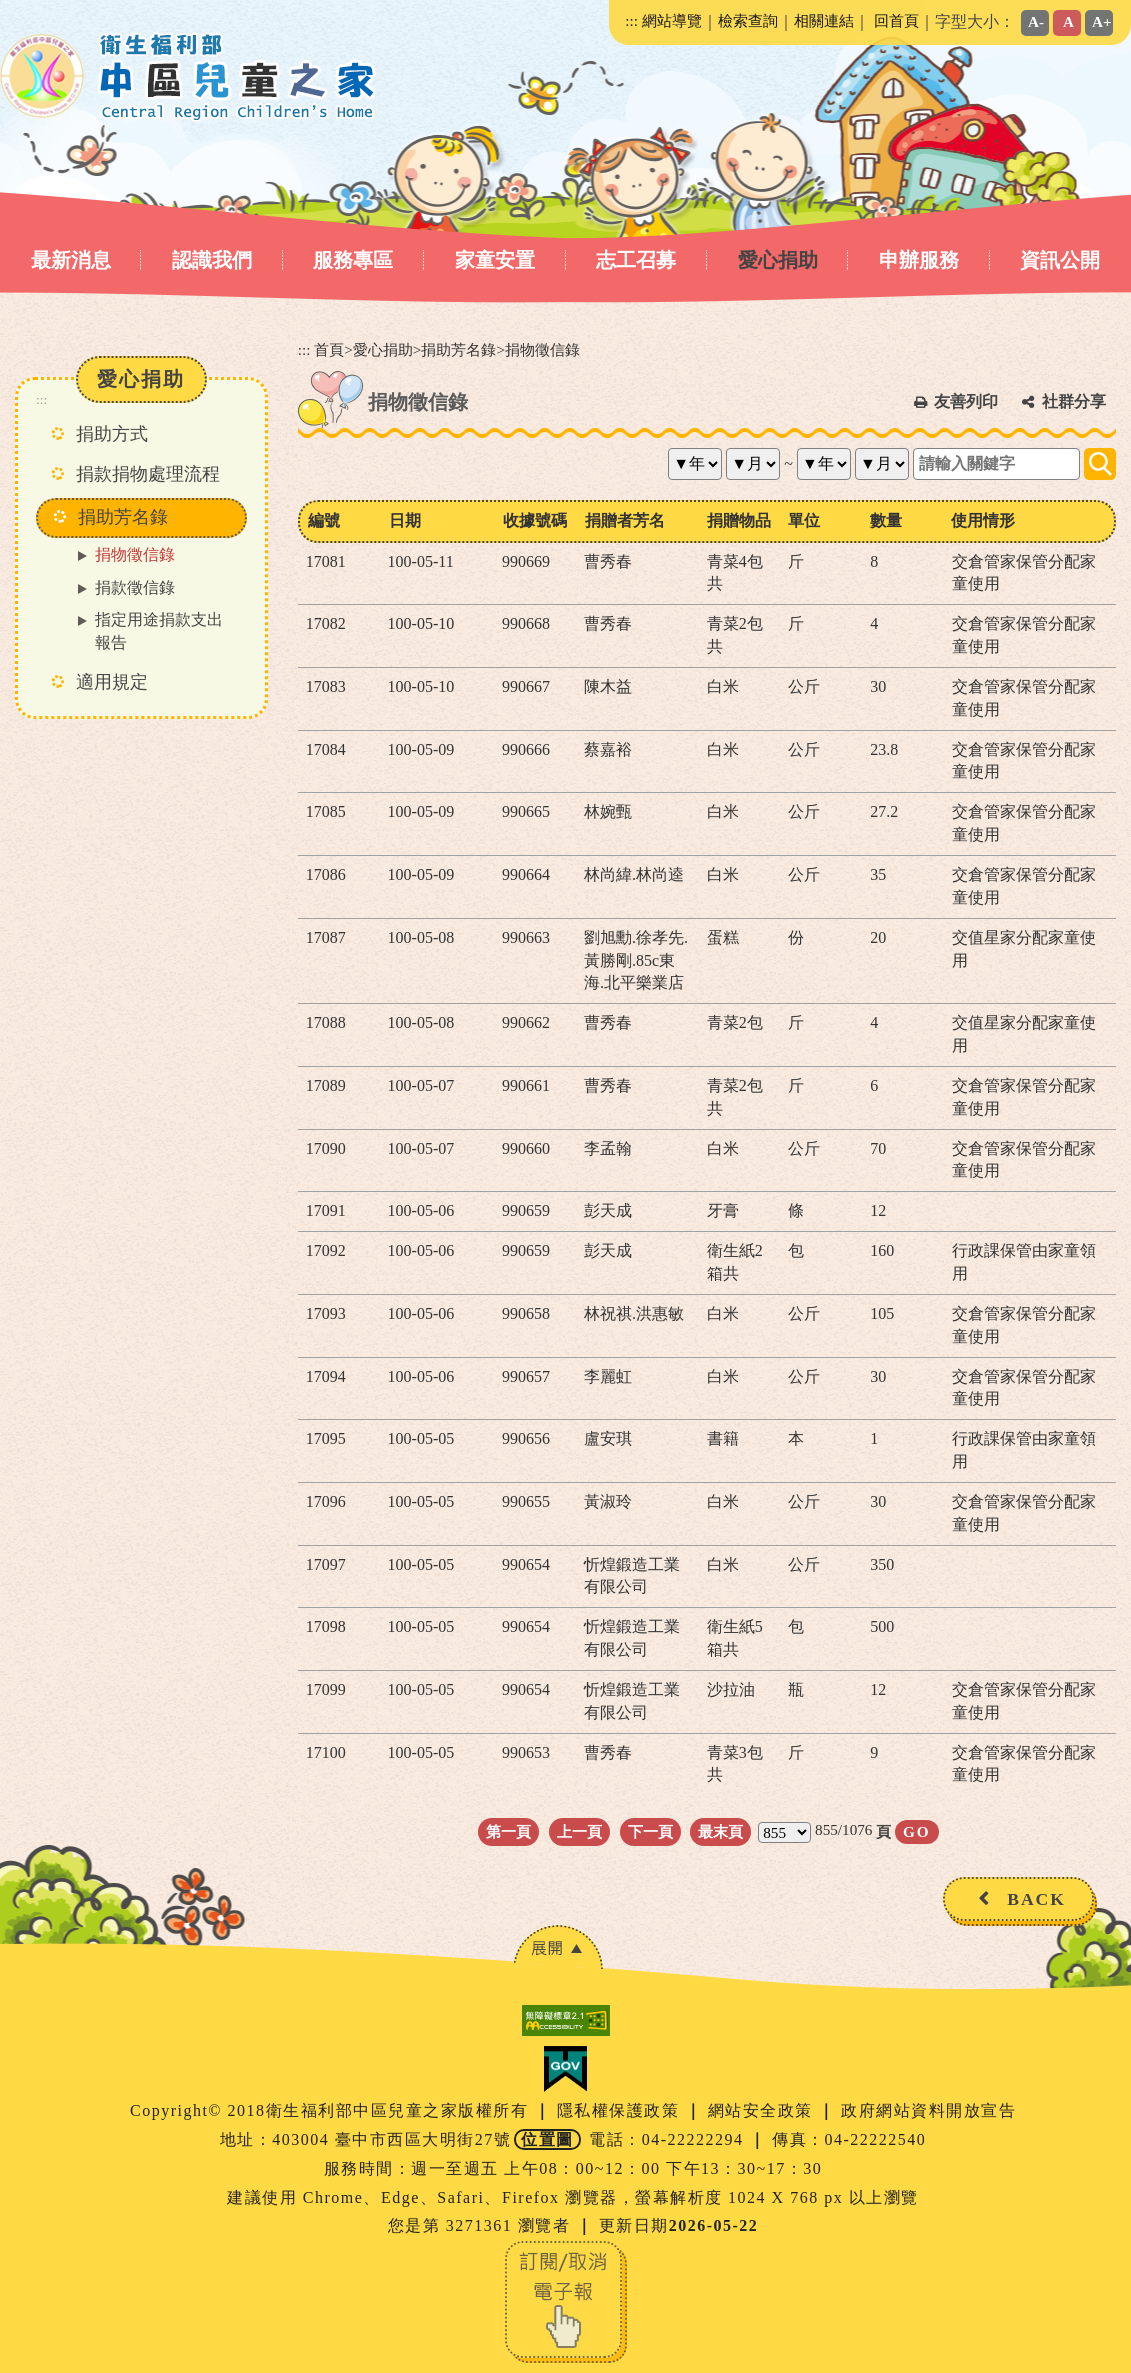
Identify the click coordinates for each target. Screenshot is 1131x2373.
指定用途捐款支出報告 (159, 631)
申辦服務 (919, 260)
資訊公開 (1060, 260)
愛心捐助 (778, 260)
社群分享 (1074, 401)
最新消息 (71, 260)
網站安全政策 (763, 2110)
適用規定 (112, 682)
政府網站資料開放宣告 (928, 2110)
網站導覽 (672, 20)
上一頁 (579, 1831)
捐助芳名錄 (458, 349)
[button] (558, 1947)
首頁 (329, 349)
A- (1036, 21)
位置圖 (547, 2139)
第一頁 (508, 1831)
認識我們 (212, 260)
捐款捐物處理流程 (148, 474)
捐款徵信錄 (135, 587)
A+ (1102, 21)
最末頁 (720, 1831)
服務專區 (353, 260)
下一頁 (650, 1831)
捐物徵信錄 (135, 554)
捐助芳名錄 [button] (123, 517)
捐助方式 (112, 434)
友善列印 (966, 401)
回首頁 (896, 20)
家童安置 (495, 260)
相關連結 (824, 20)
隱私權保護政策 (621, 2110)
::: (631, 20)
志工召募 (636, 260)
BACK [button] (1036, 1899)
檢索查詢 (748, 20)
